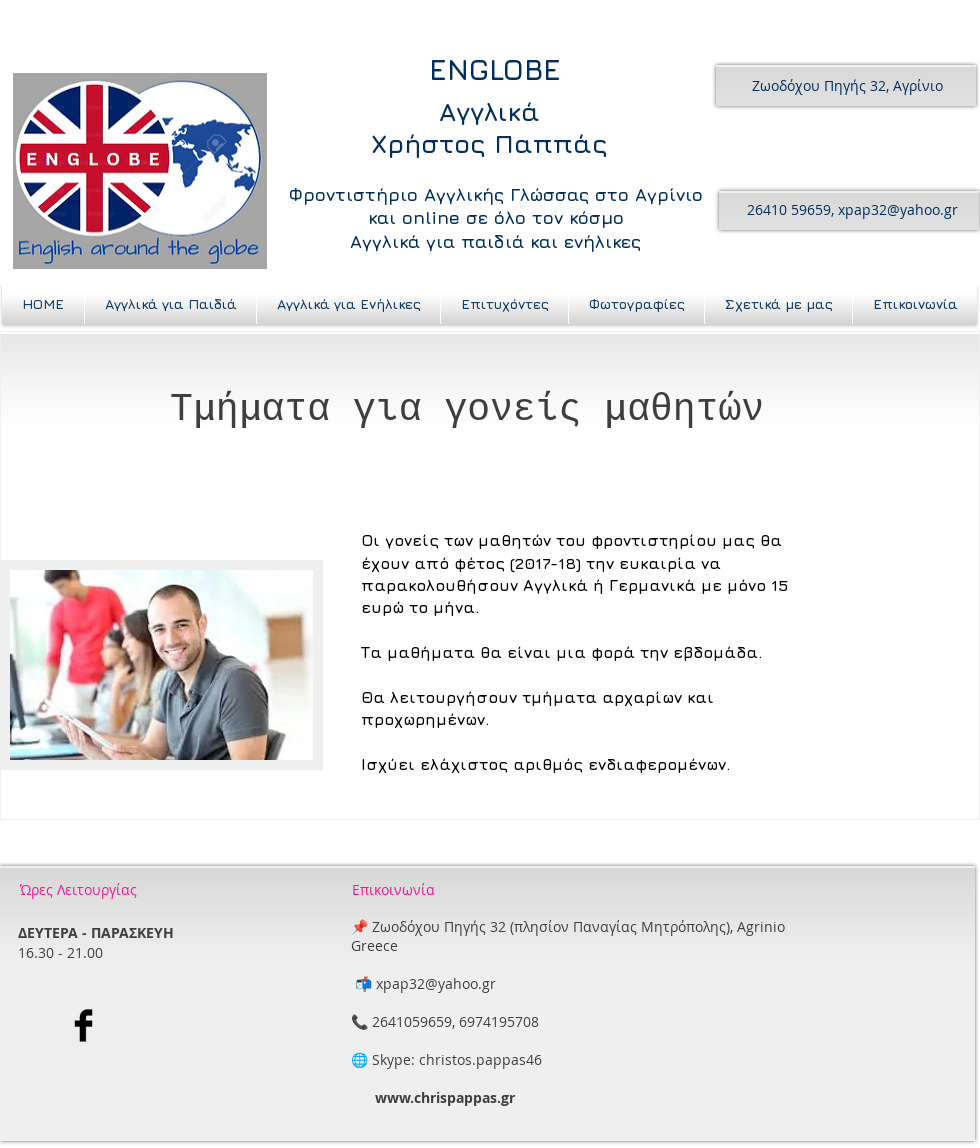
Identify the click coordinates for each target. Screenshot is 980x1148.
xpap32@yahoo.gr (898, 209)
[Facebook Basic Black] (83, 1032)
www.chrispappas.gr (445, 1104)
